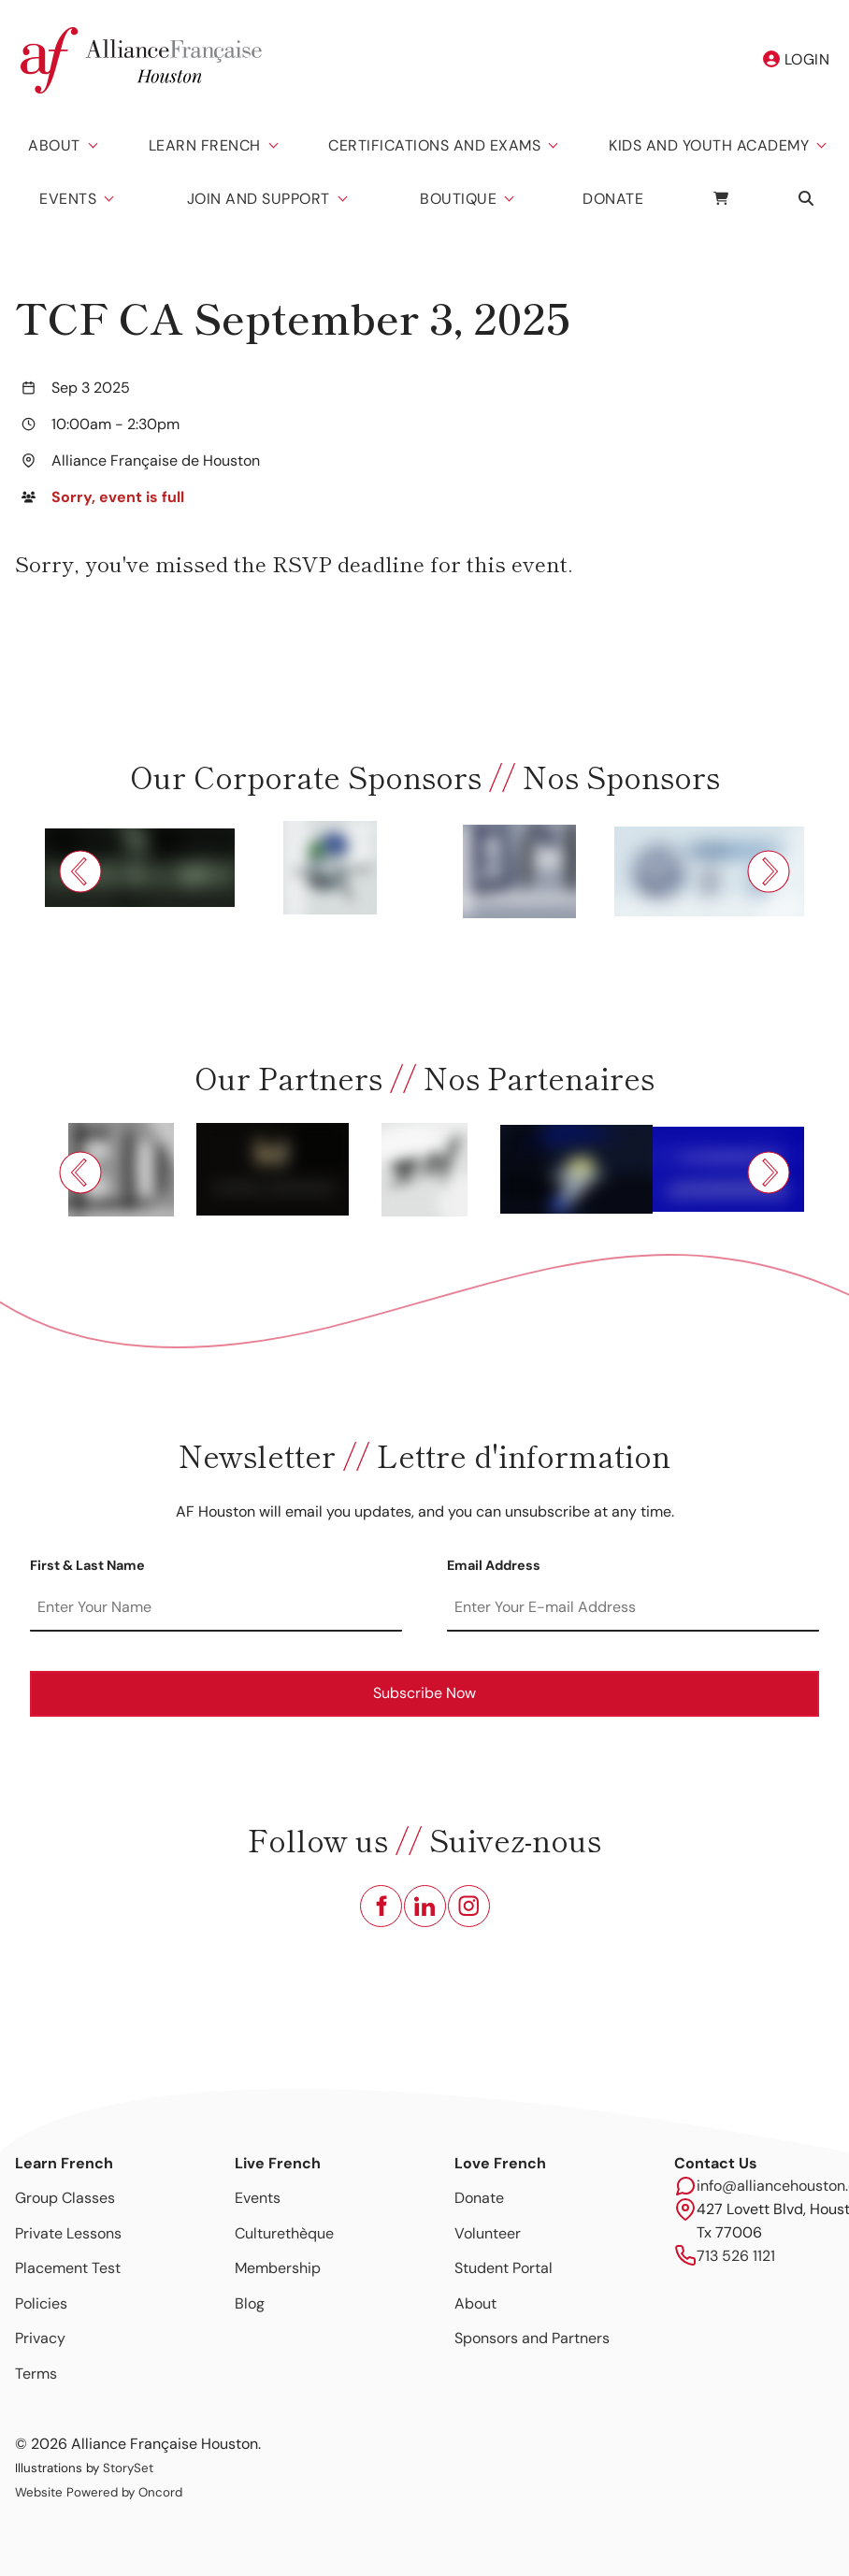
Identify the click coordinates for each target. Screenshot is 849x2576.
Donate (613, 199)
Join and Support (258, 199)
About (54, 145)
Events (67, 199)
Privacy (40, 2338)
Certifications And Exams (434, 145)
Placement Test (68, 2268)
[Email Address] (633, 1608)
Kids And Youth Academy (709, 145)
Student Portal (503, 2268)
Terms (36, 2373)
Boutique (458, 199)
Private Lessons (68, 2233)
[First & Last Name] (216, 1608)
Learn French (205, 145)
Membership (278, 2268)
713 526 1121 (736, 2256)
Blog (250, 2303)
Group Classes (65, 2198)
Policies (41, 2303)
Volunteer (487, 2233)
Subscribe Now (424, 1693)
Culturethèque (284, 2233)
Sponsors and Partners (532, 2338)
